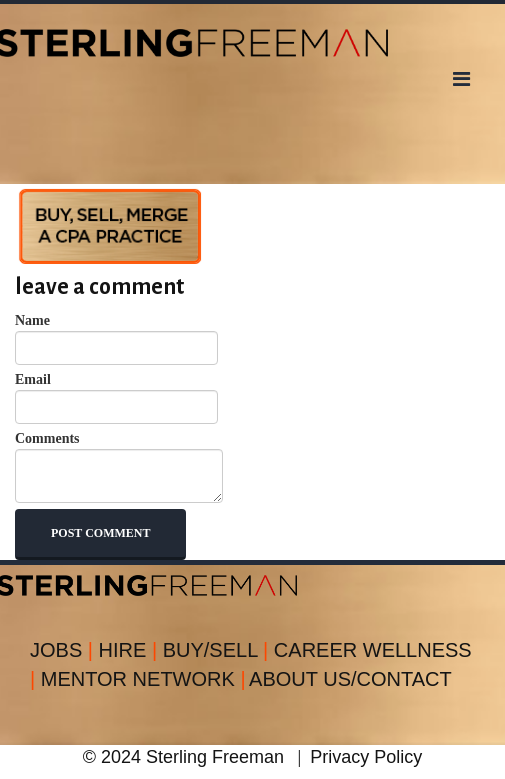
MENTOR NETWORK (143, 679)
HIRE (131, 650)
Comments (119, 467)
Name (116, 339)
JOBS (64, 650)
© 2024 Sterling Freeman (183, 757)
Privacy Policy (366, 757)
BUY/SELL (218, 650)
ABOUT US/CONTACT (350, 679)
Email (116, 398)
